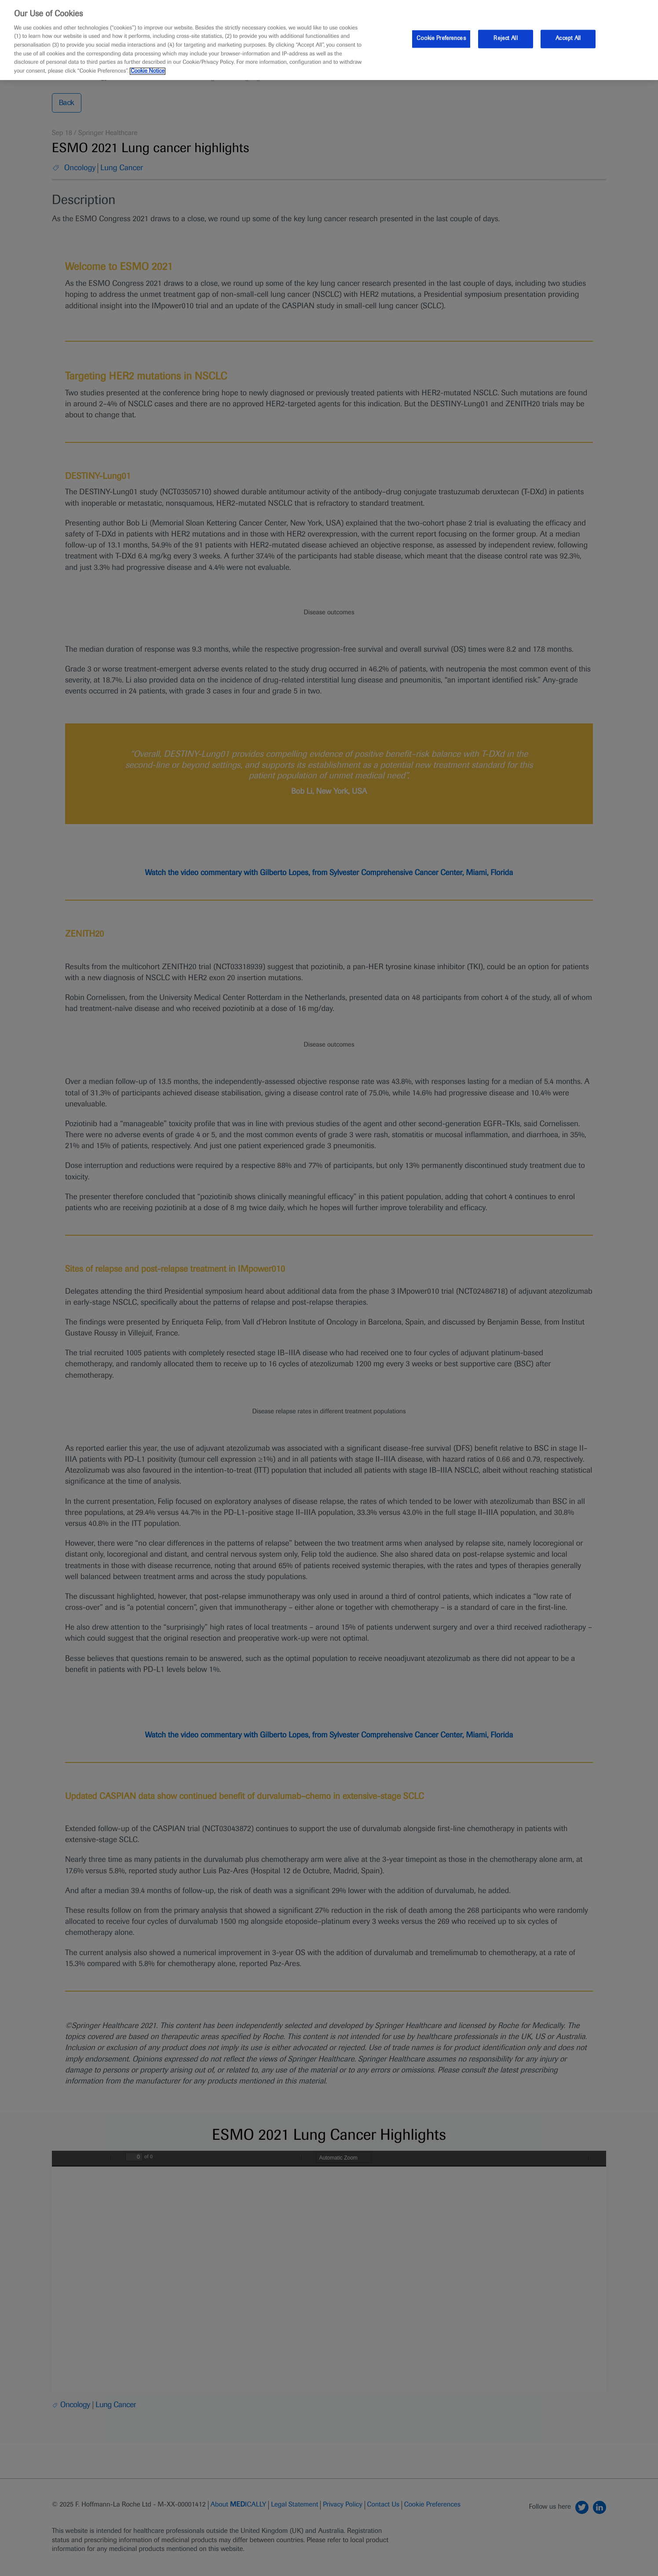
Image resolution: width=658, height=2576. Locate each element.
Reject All (505, 38)
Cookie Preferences (441, 38)
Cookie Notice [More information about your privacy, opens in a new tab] (147, 71)
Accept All (568, 38)
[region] (329, 40)
